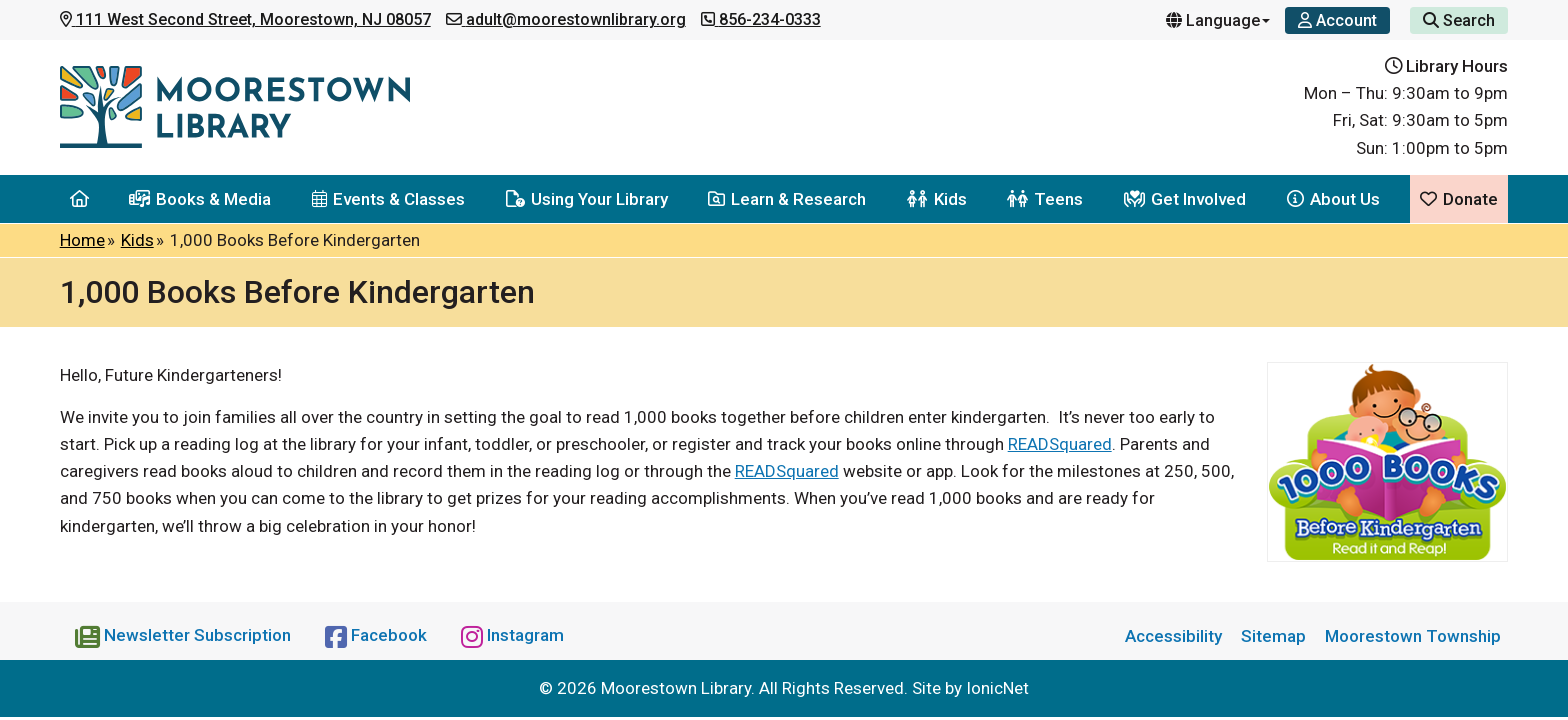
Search (1459, 20)
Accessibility (1173, 636)
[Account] (1337, 20)
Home (82, 240)
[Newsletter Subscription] (185, 635)
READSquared (1060, 444)
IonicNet (997, 688)
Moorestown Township (1413, 636)
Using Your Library (587, 199)
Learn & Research (787, 199)
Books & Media (200, 199)
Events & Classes (388, 199)
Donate (1459, 199)
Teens (1045, 199)
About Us (1333, 199)
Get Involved (1185, 199)
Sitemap (1273, 636)
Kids (937, 199)
